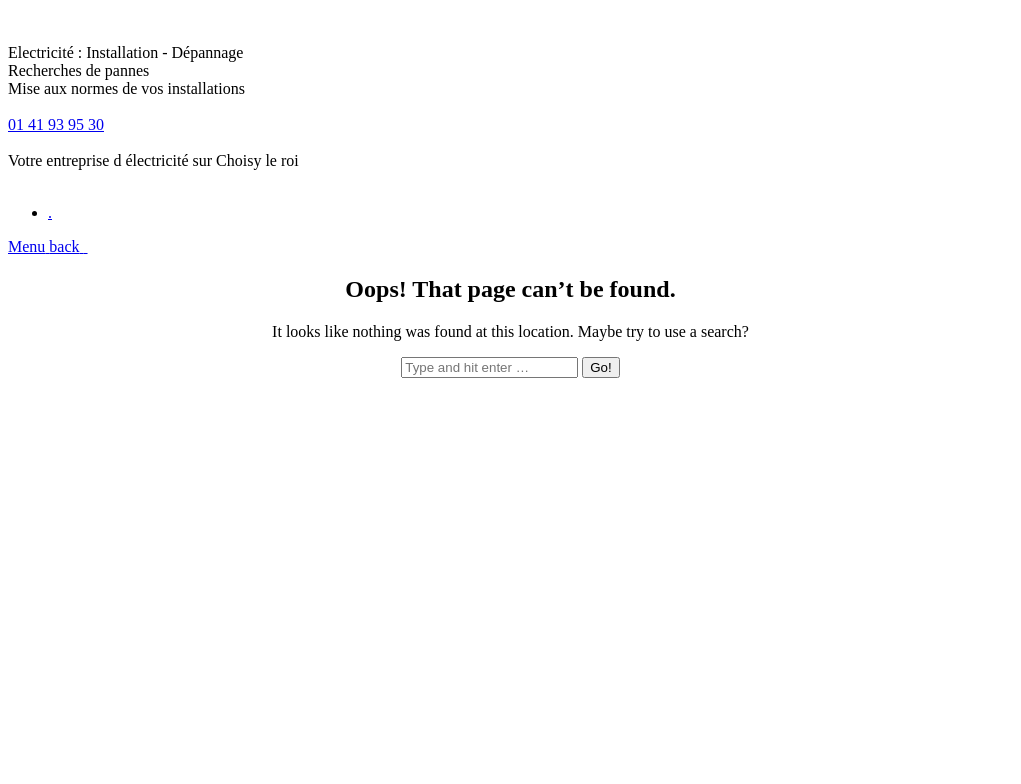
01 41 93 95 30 (56, 124)
